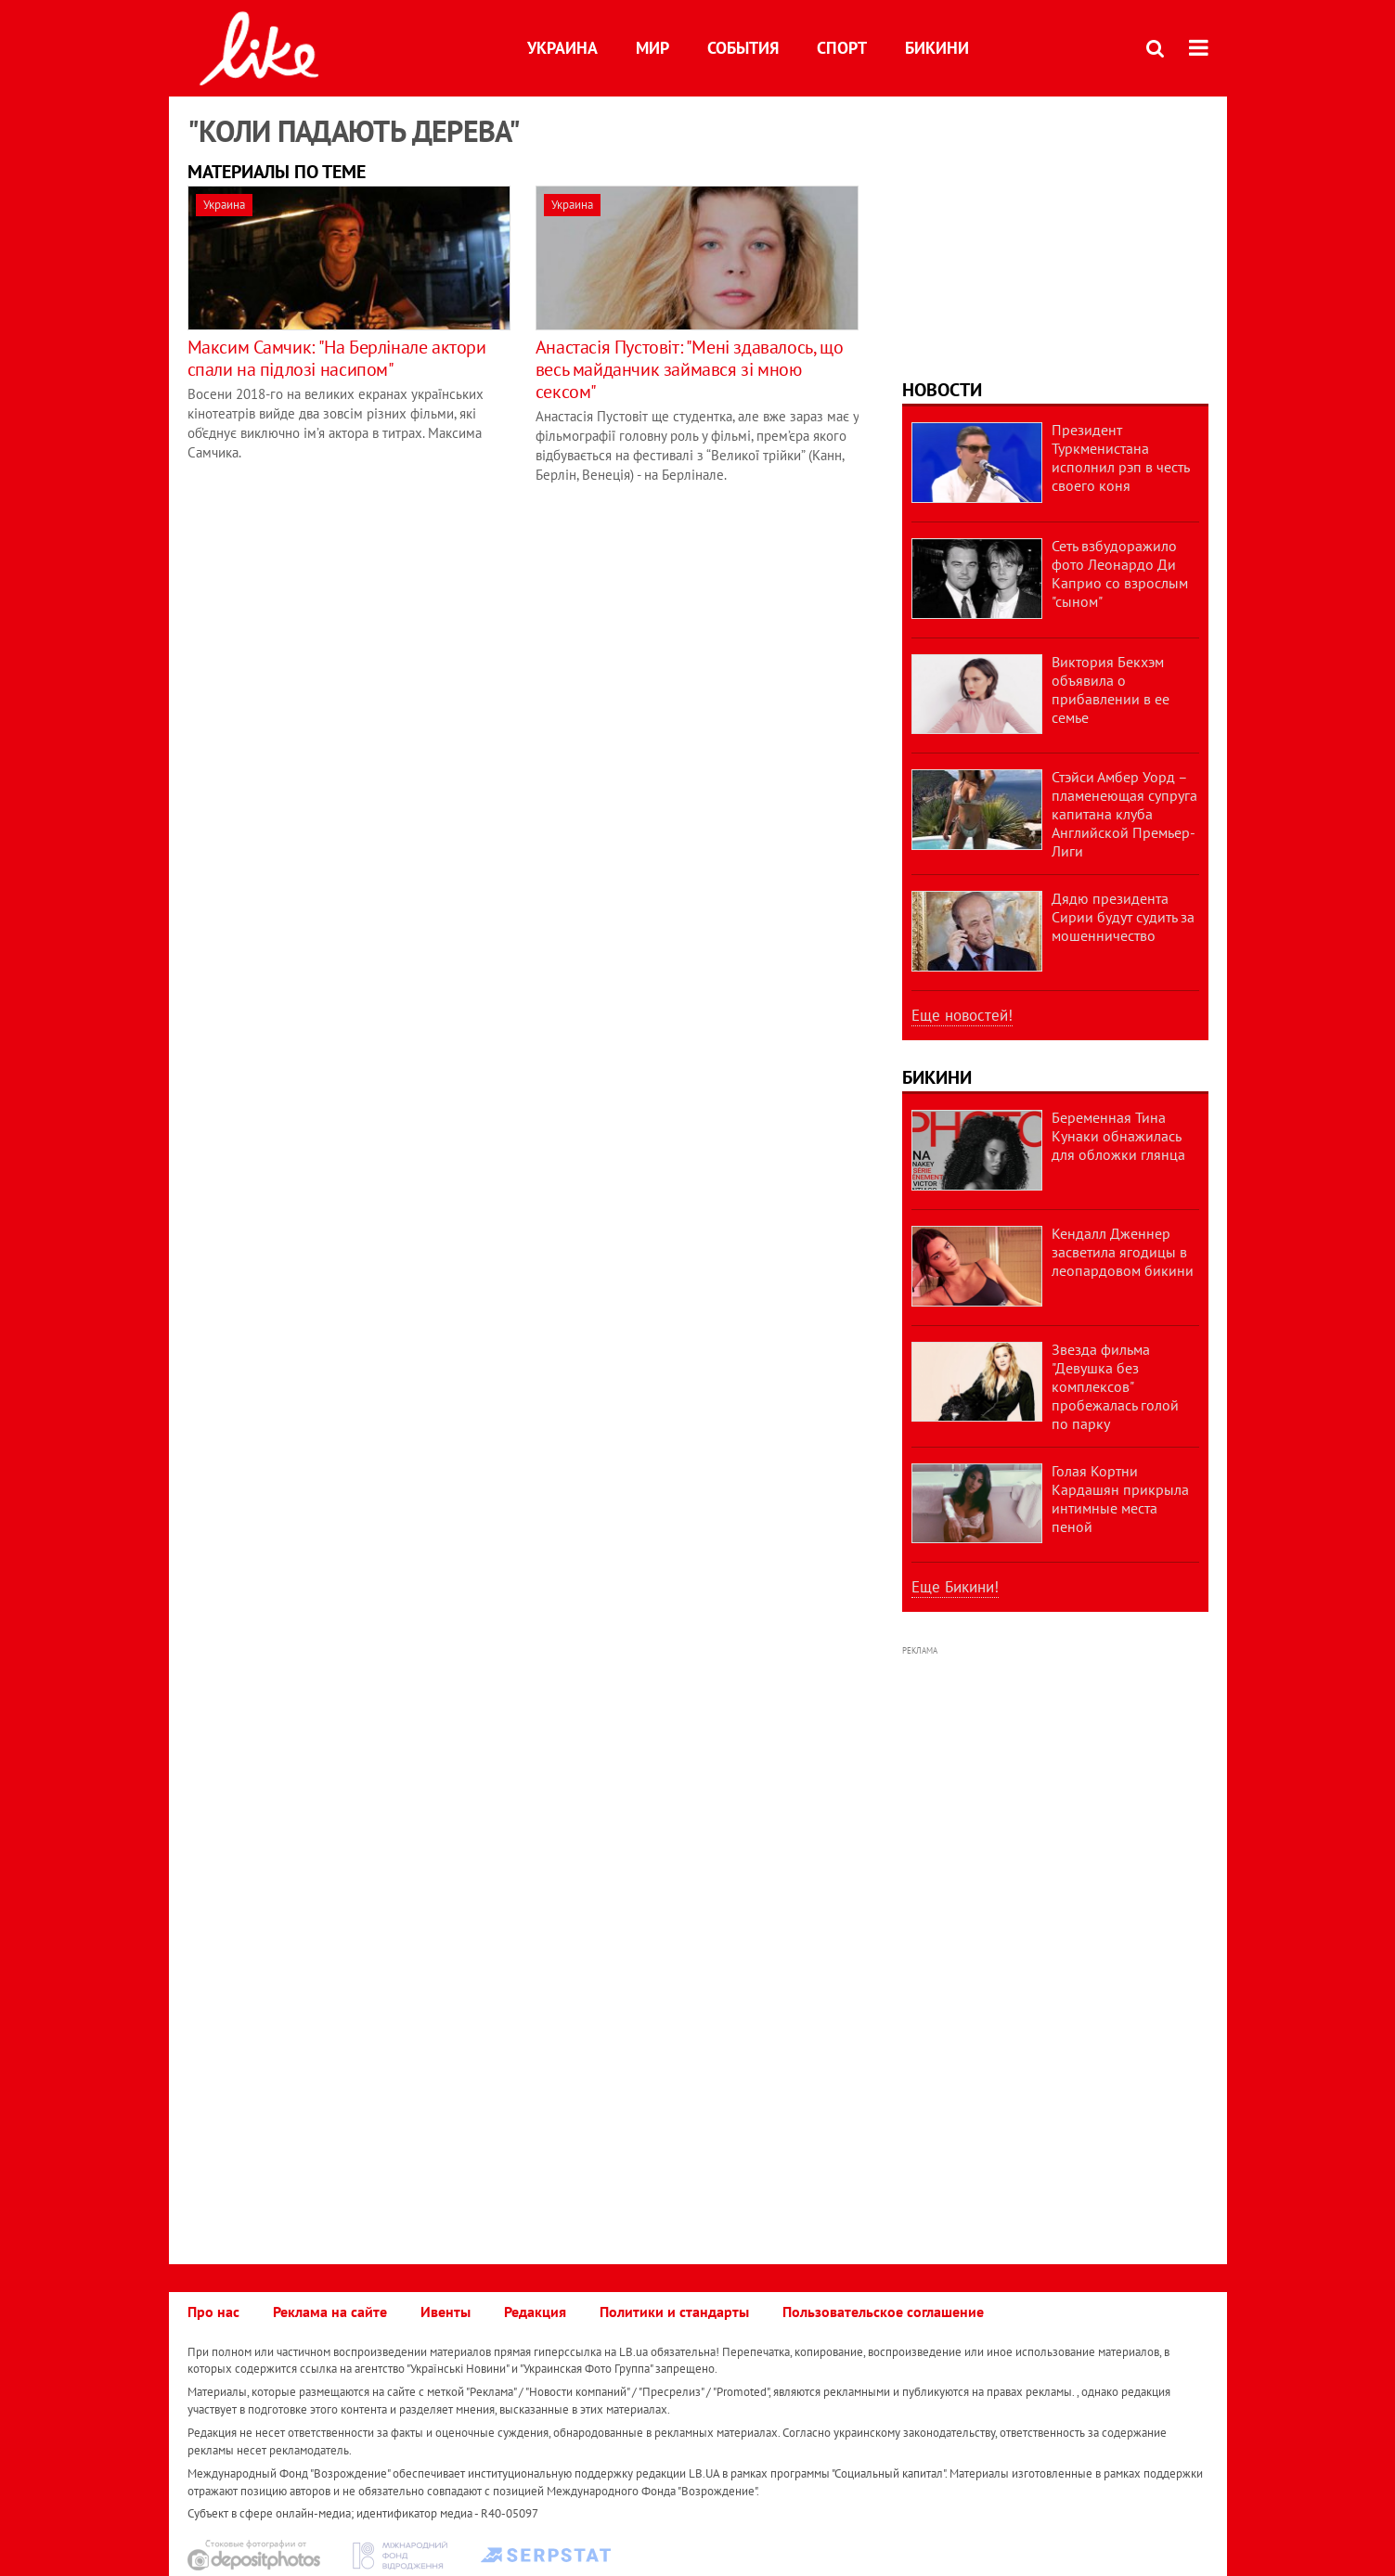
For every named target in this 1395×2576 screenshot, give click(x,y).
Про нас (213, 2311)
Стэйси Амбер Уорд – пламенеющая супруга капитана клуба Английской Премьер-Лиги (1124, 813)
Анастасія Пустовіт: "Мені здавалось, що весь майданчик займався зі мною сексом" (689, 369)
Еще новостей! (962, 1015)
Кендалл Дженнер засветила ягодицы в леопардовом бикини (1123, 1252)
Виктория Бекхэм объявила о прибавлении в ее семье (1110, 689)
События (743, 47)
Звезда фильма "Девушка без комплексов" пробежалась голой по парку (1115, 1386)
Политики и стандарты (674, 2311)
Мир (652, 47)
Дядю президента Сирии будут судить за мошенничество (1123, 917)
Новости (942, 390)
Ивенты (445, 2311)
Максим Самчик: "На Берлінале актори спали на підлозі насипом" (336, 358)
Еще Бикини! (955, 1587)
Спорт (842, 47)
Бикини (937, 47)
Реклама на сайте (330, 2311)
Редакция (535, 2311)
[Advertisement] (1055, 231)
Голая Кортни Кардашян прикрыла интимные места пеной (1120, 1499)
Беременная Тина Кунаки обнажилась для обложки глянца (1118, 1136)
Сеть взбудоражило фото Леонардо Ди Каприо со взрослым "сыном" (1120, 573)
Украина (562, 47)
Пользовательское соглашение (883, 2311)
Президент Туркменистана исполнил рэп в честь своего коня (1120, 457)
